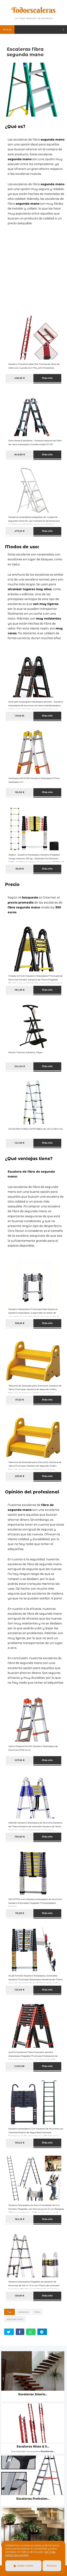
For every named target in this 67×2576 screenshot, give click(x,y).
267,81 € (19, 1476)
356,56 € (19, 1323)
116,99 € (19, 1913)
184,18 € (19, 2219)
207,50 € (20, 1760)
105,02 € (19, 2142)
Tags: (9, 2312)
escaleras (23, 2312)
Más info (47, 378)
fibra (37, 2312)
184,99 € (20, 989)
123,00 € (19, 1989)
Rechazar (52, 2565)
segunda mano (15, 2319)
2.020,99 (19, 2066)
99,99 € (19, 868)
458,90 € (19, 378)
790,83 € (19, 1836)
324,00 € (19, 1066)
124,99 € (19, 1142)
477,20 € (19, 531)
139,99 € (19, 2295)
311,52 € (19, 1399)
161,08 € (19, 792)
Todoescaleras (33, 10)
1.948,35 (20, 715)
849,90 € (19, 454)
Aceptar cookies (23, 2565)
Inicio (7, 29)
